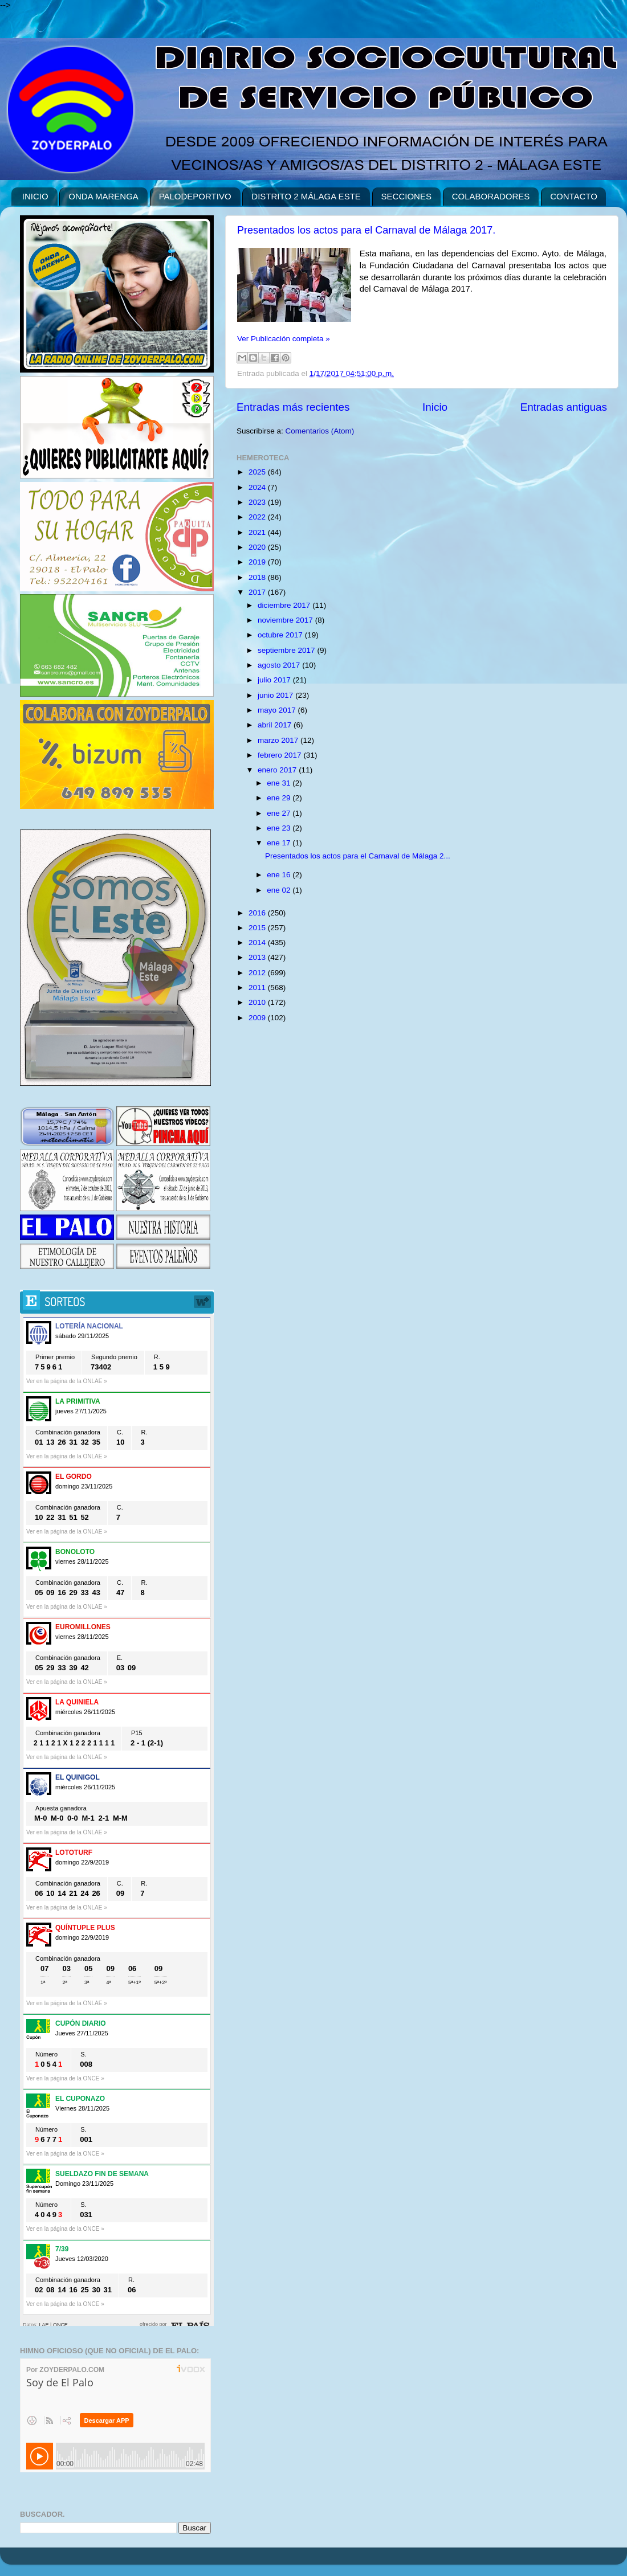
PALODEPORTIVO (195, 196)
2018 (258, 577)
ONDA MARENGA (103, 196)
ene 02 (279, 890)
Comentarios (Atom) (320, 431)
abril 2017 (276, 725)
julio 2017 (275, 680)
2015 (258, 927)
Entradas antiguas (563, 407)
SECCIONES (406, 196)
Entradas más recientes (293, 407)
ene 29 (279, 798)
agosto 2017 (280, 665)
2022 (258, 517)
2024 (258, 487)
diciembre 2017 (285, 605)
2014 (258, 942)
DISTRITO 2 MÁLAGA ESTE (305, 196)
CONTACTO (573, 196)
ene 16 (279, 874)
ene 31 (279, 783)
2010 (258, 1002)
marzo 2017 (279, 740)
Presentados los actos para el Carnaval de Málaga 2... (357, 856)
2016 (258, 913)
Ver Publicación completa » (283, 338)
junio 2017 (276, 695)
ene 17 (279, 843)
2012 (258, 972)
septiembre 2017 (287, 650)
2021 (258, 532)
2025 (258, 472)
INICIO (35, 196)
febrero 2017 (280, 755)
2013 (258, 957)
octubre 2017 (281, 635)
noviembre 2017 (286, 620)
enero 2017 (278, 770)
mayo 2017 (278, 710)
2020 (258, 547)
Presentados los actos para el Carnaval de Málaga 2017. (366, 230)
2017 (258, 592)
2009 (258, 1017)
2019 (258, 562)
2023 (258, 502)
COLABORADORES (491, 196)
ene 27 (279, 813)
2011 (258, 987)
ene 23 (279, 828)
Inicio (434, 407)
